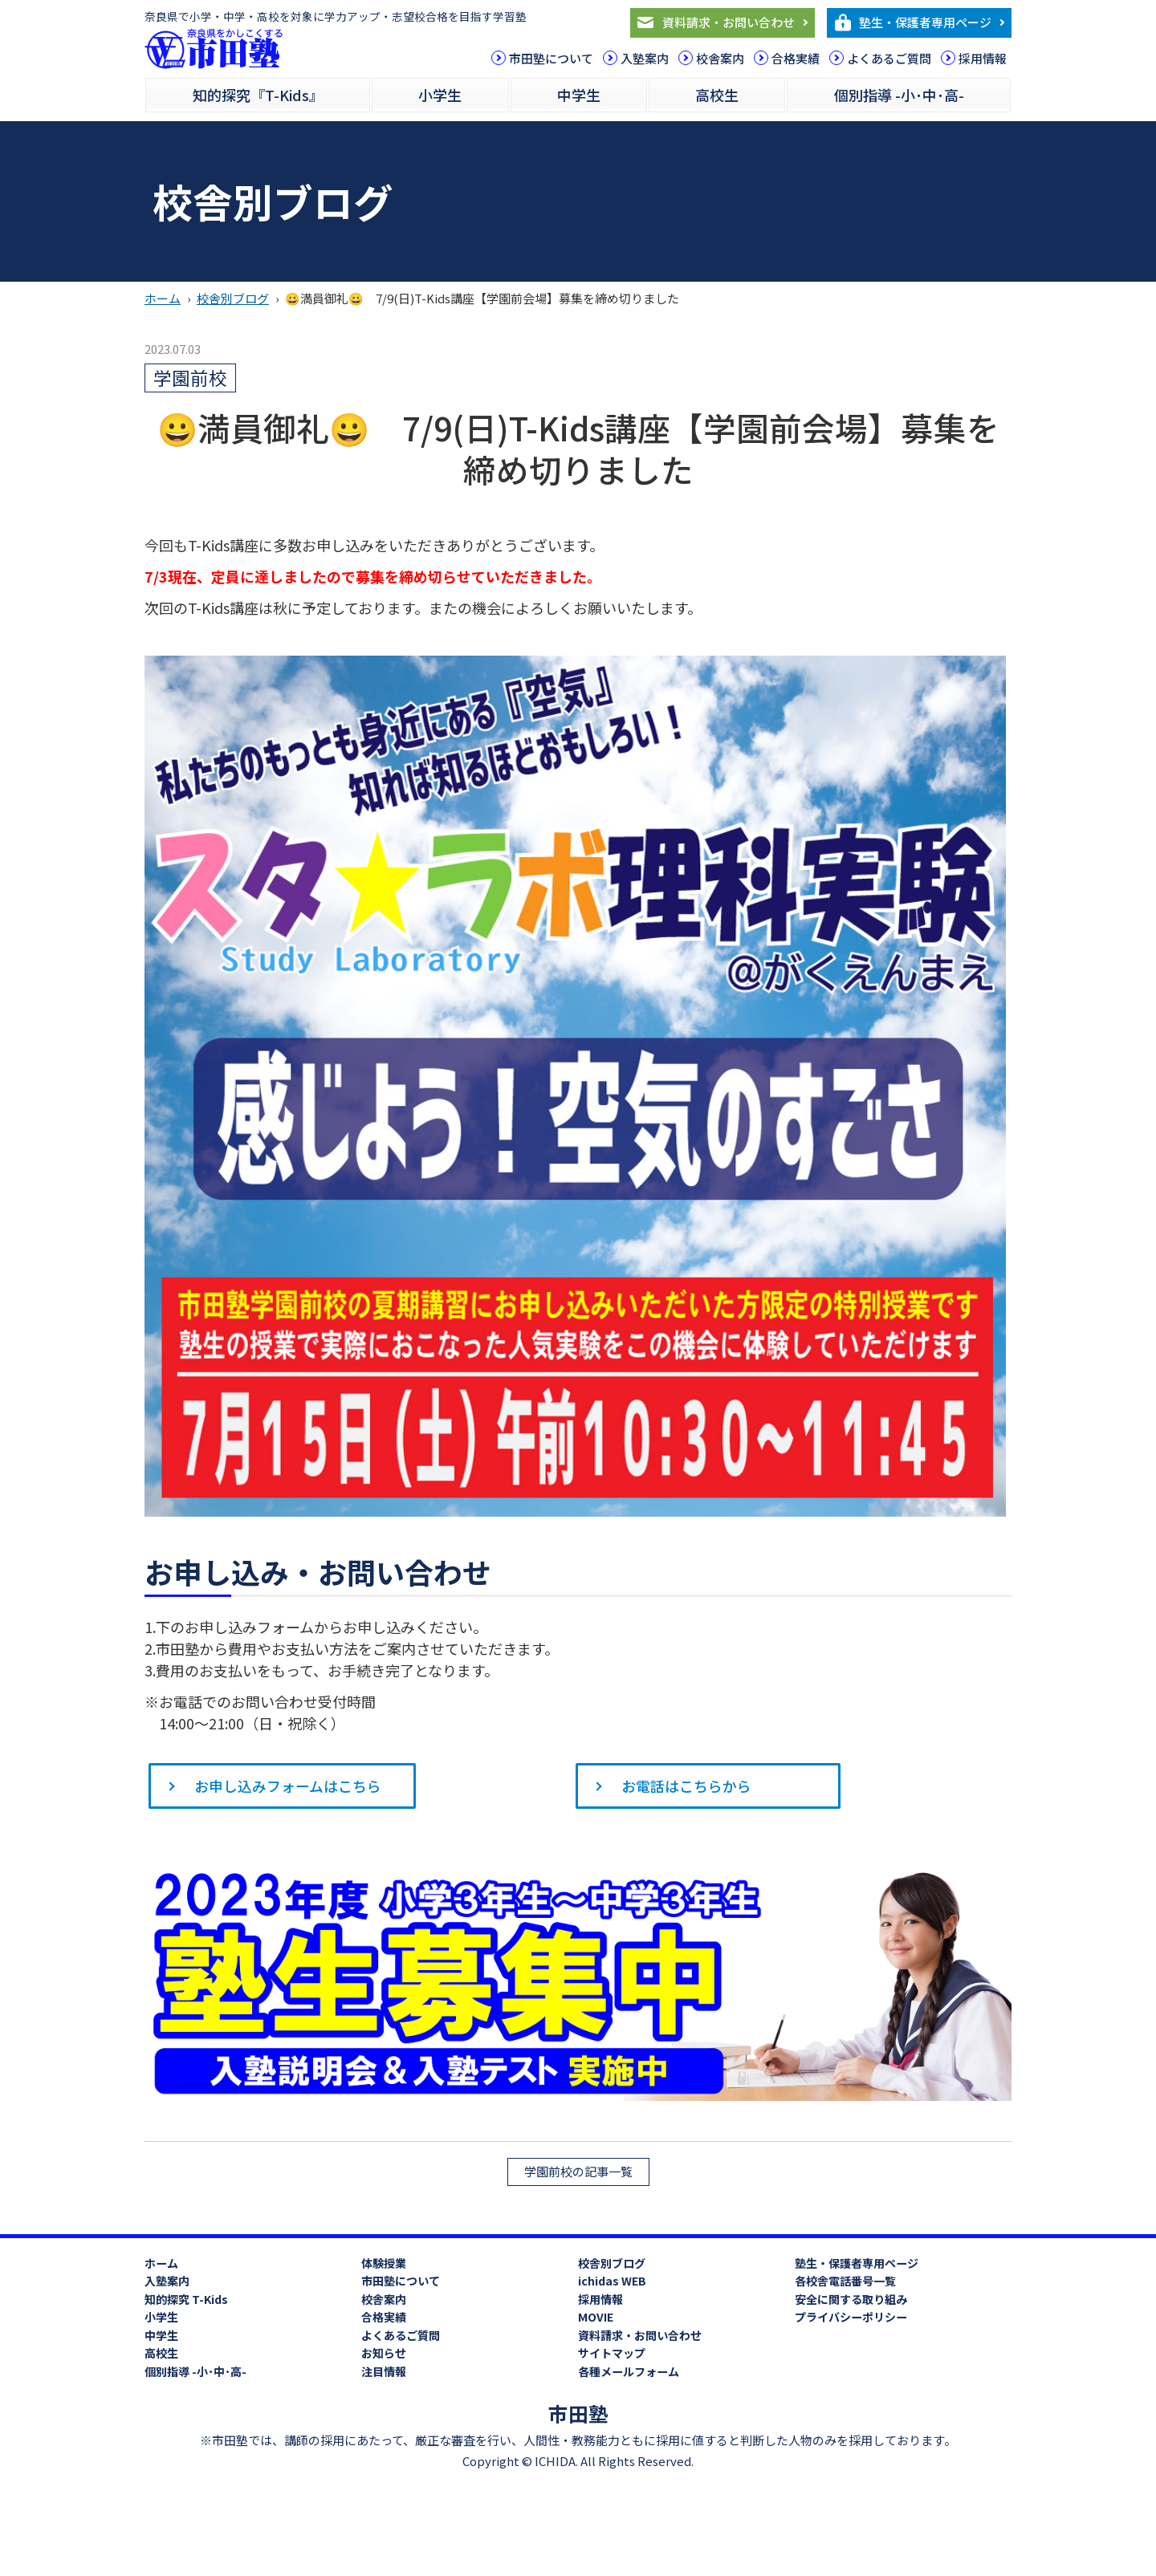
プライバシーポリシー (851, 2318)
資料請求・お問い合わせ (728, 22)
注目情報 (383, 2372)
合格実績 (795, 58)
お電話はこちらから (688, 1786)
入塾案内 (645, 58)
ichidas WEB (612, 2281)
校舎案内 (720, 58)
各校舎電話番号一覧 (845, 2281)
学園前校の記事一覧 (578, 2172)
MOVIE (595, 2318)
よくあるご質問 (889, 58)
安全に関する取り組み (851, 2300)
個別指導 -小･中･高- (899, 94)
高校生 (717, 94)
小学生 (440, 94)
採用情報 (983, 58)
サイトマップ (611, 2354)
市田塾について (551, 58)
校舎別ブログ (233, 298)
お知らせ (383, 2354)
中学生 (578, 94)
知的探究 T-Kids (186, 2300)
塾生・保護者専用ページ (925, 22)
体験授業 (383, 2264)
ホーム (162, 298)
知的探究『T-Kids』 (258, 94)
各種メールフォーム (628, 2372)
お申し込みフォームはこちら (288, 1786)
